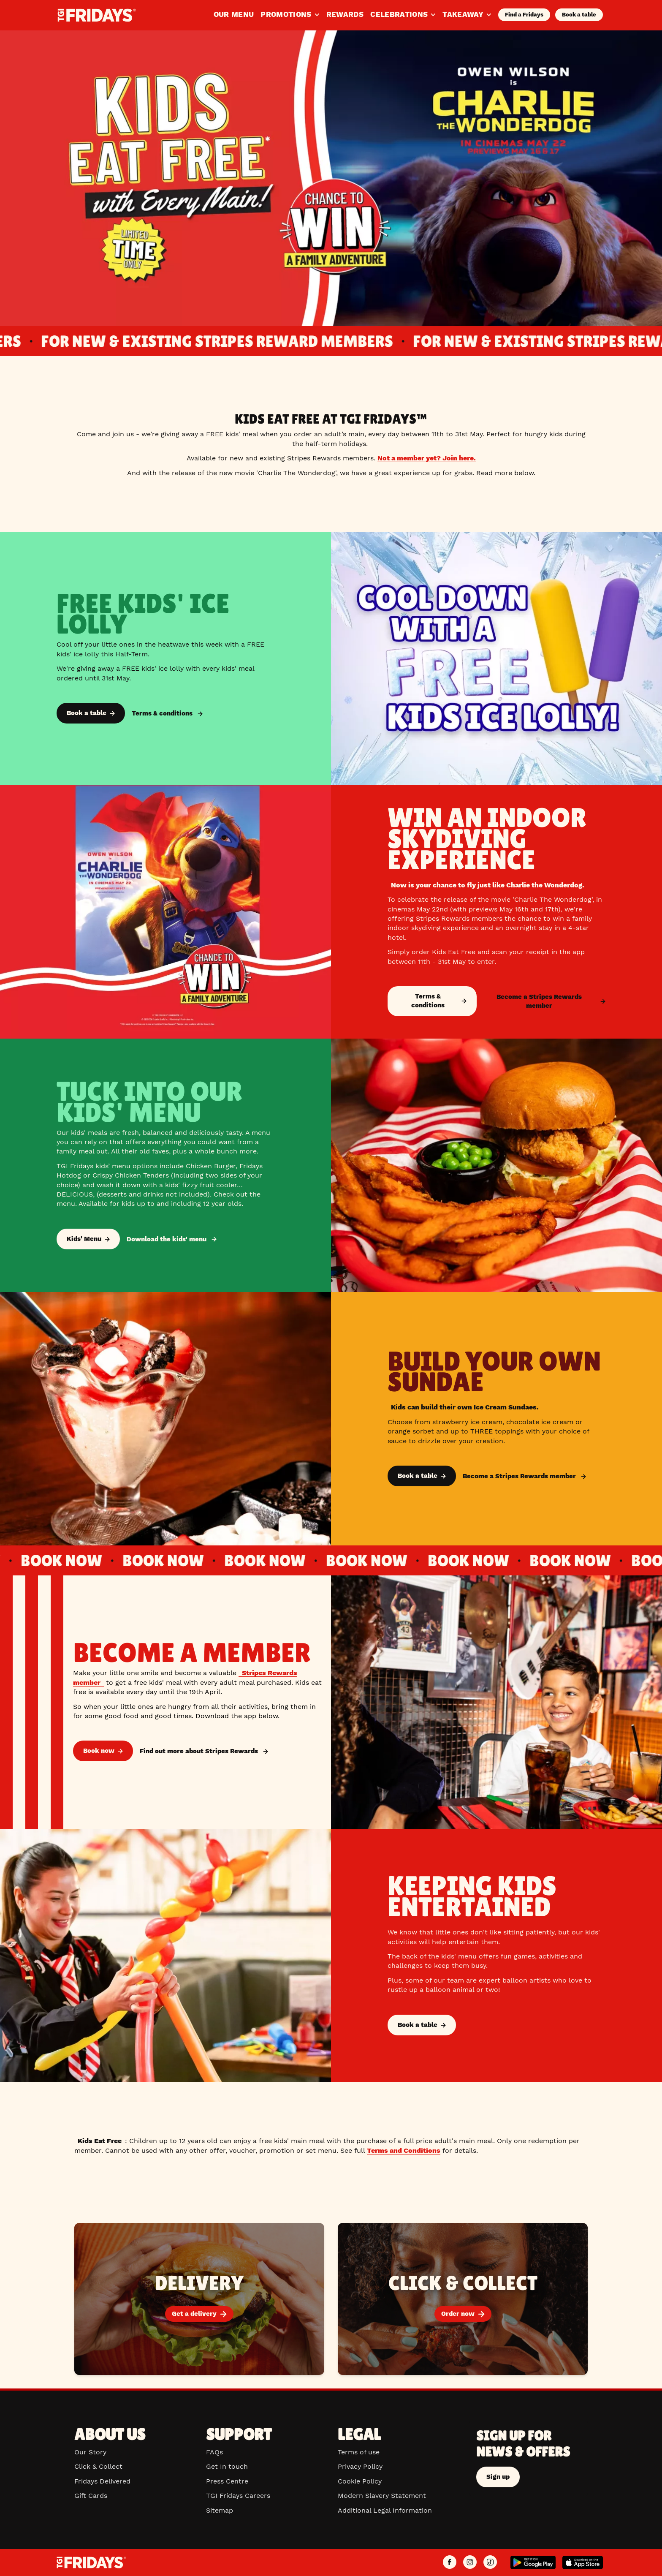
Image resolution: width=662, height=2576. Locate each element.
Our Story (90, 2452)
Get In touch (227, 2466)
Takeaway (466, 14)
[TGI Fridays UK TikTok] (490, 2562)
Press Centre (227, 2481)
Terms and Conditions (403, 2150)
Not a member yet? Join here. (426, 458)
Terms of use (359, 2452)
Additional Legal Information (385, 2510)
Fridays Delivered (102, 2481)
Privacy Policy (360, 2466)
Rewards (345, 14)
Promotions (289, 14)
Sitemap (219, 2510)
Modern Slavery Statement (382, 2496)
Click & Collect (98, 2466)
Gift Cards (90, 2496)
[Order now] (463, 2299)
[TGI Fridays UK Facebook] (449, 2562)
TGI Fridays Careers (238, 2496)
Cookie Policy (360, 2481)
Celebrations (403, 14)
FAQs (214, 2452)
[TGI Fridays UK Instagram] (470, 2562)
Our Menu (234, 14)
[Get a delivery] (199, 2299)
